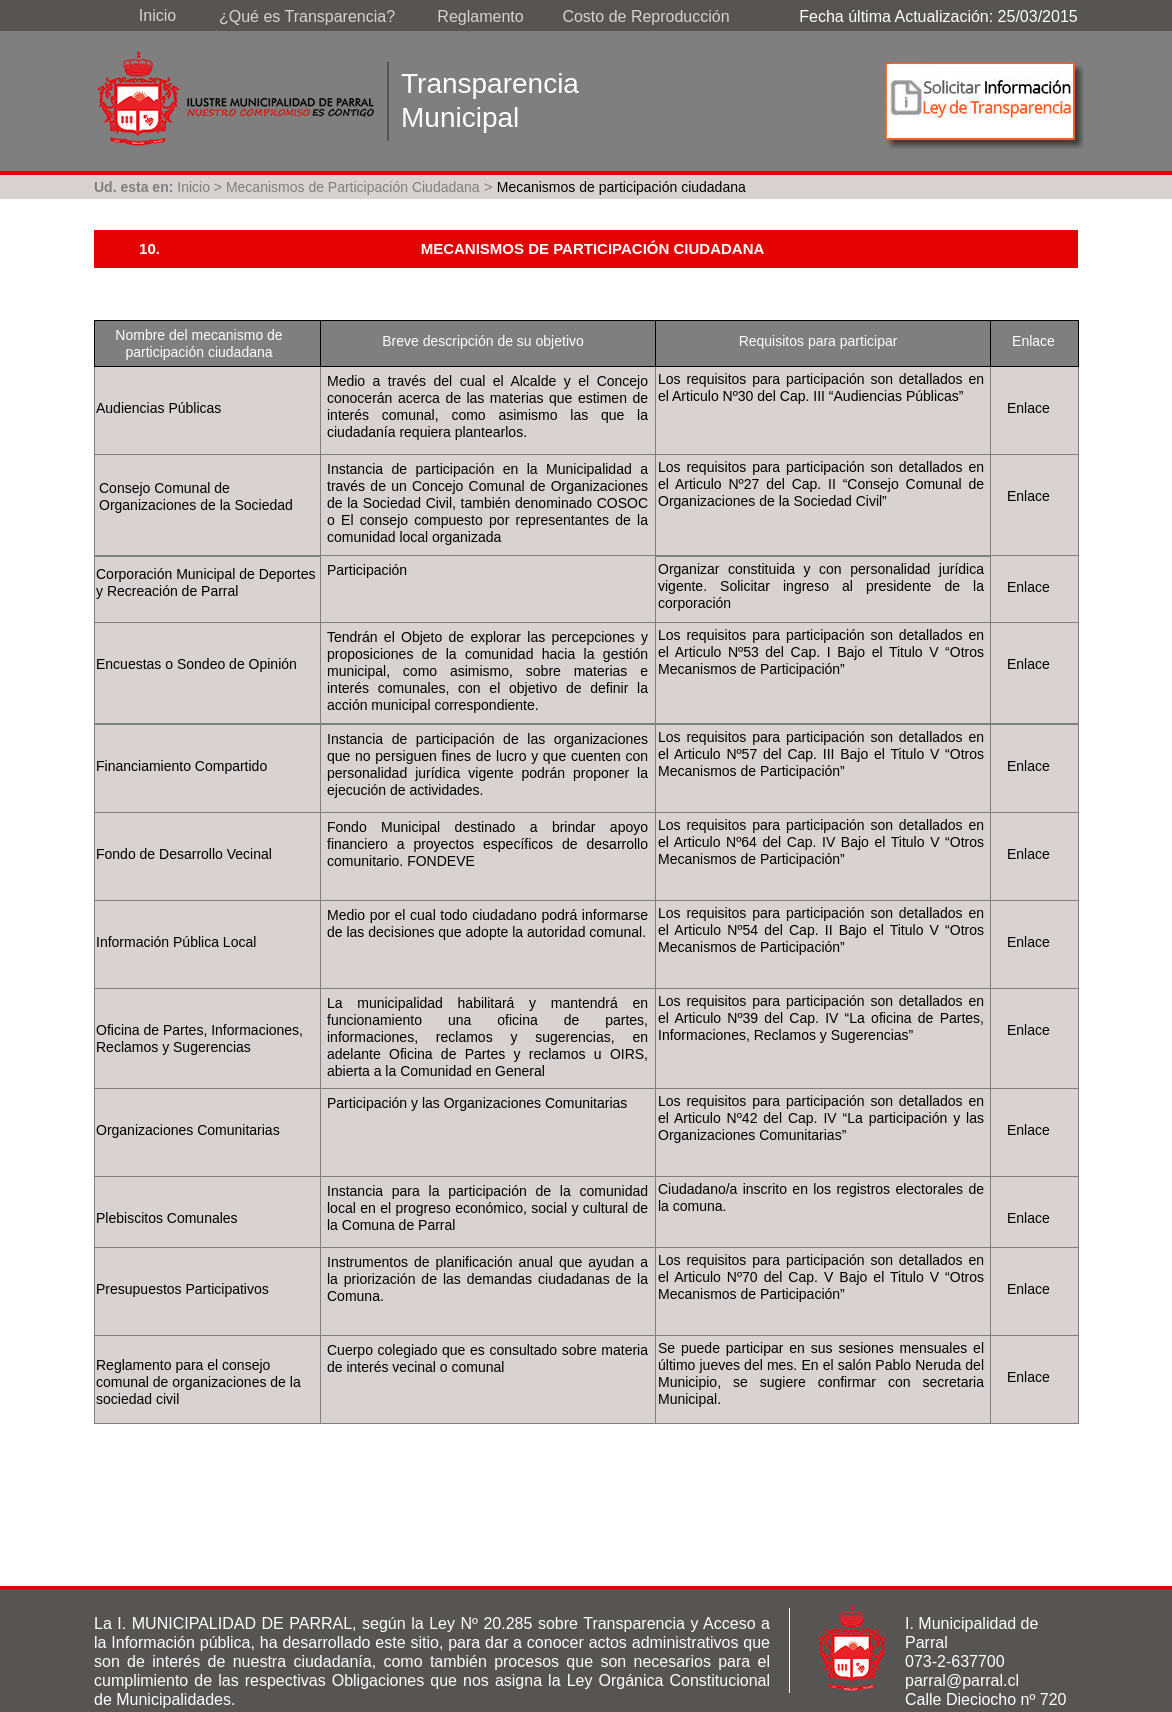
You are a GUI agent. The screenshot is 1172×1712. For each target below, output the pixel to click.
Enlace (1028, 408)
